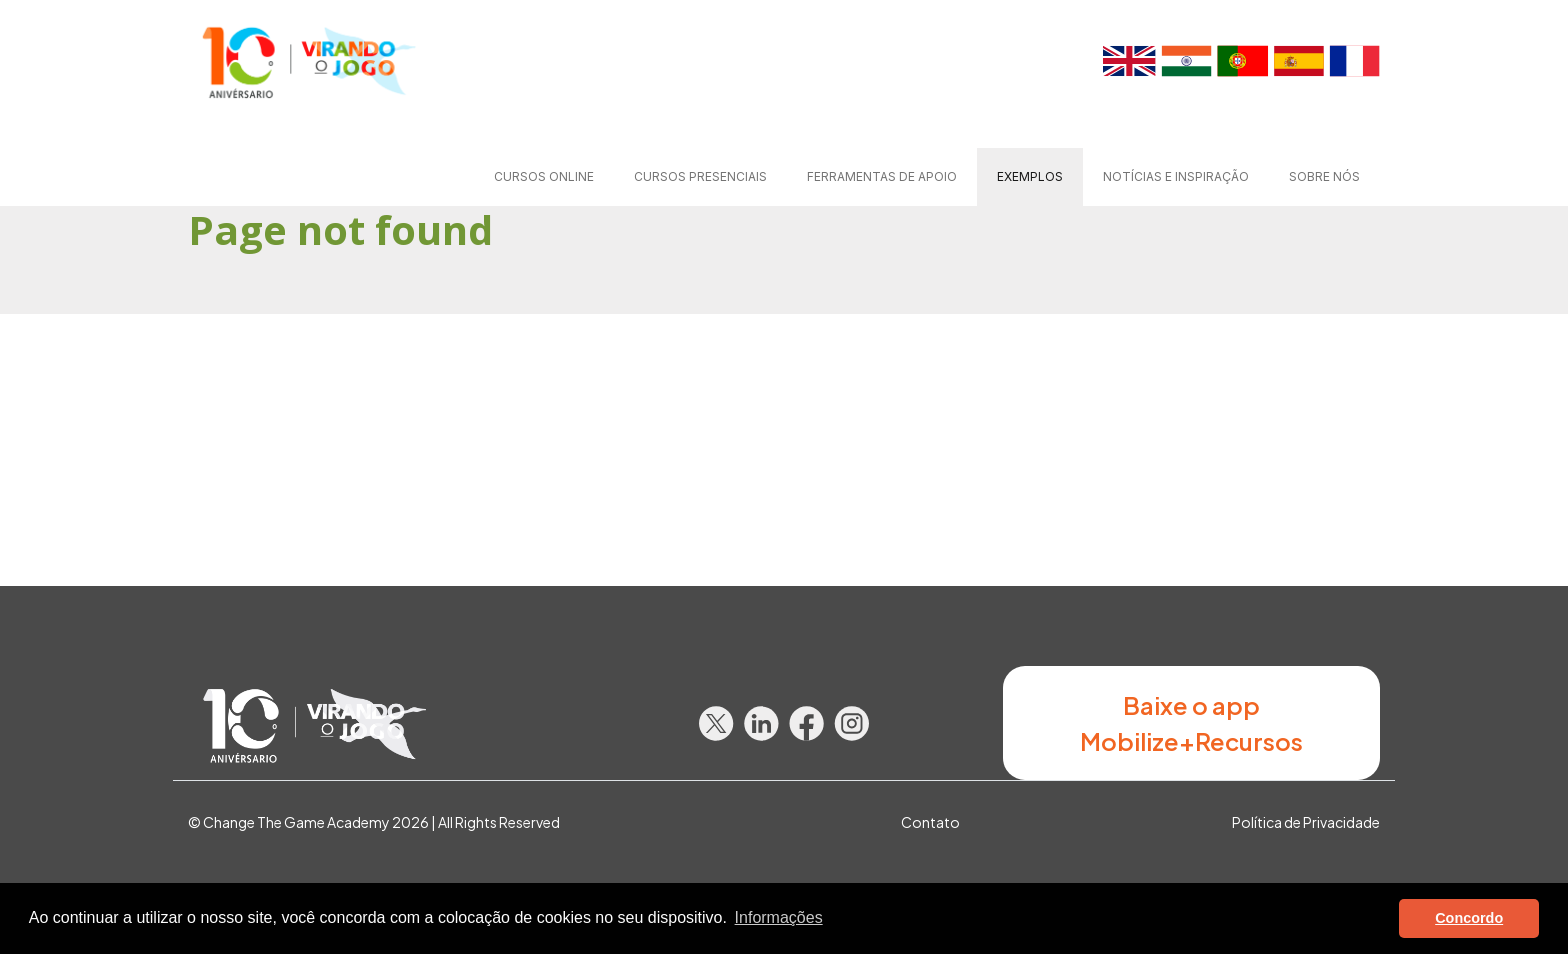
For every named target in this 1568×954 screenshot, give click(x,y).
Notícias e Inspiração (1176, 176)
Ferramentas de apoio (882, 176)
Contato (930, 822)
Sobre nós (1324, 176)
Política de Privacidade (1306, 822)
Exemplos (1030, 176)
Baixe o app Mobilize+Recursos (1191, 723)
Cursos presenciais (700, 176)
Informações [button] (779, 917)
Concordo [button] (1469, 918)
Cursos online (544, 176)
